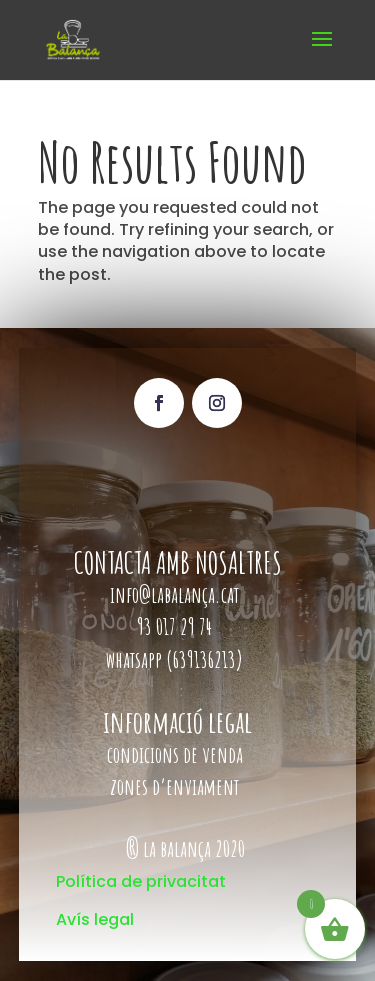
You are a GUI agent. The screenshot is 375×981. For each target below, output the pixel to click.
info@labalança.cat (174, 594)
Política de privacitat (141, 881)
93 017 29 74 (176, 626)
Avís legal (95, 919)
